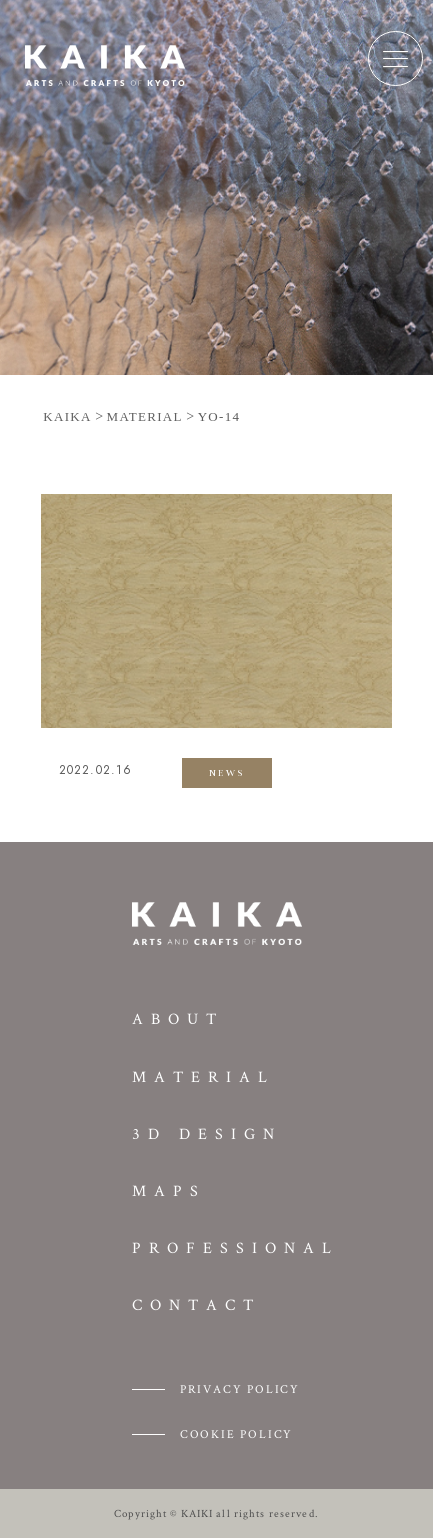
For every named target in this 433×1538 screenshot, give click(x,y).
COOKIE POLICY (236, 1433)
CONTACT (196, 1304)
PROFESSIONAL (235, 1247)
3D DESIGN (207, 1133)
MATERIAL (203, 1076)
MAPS (169, 1190)
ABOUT (178, 1018)
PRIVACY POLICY (240, 1388)
